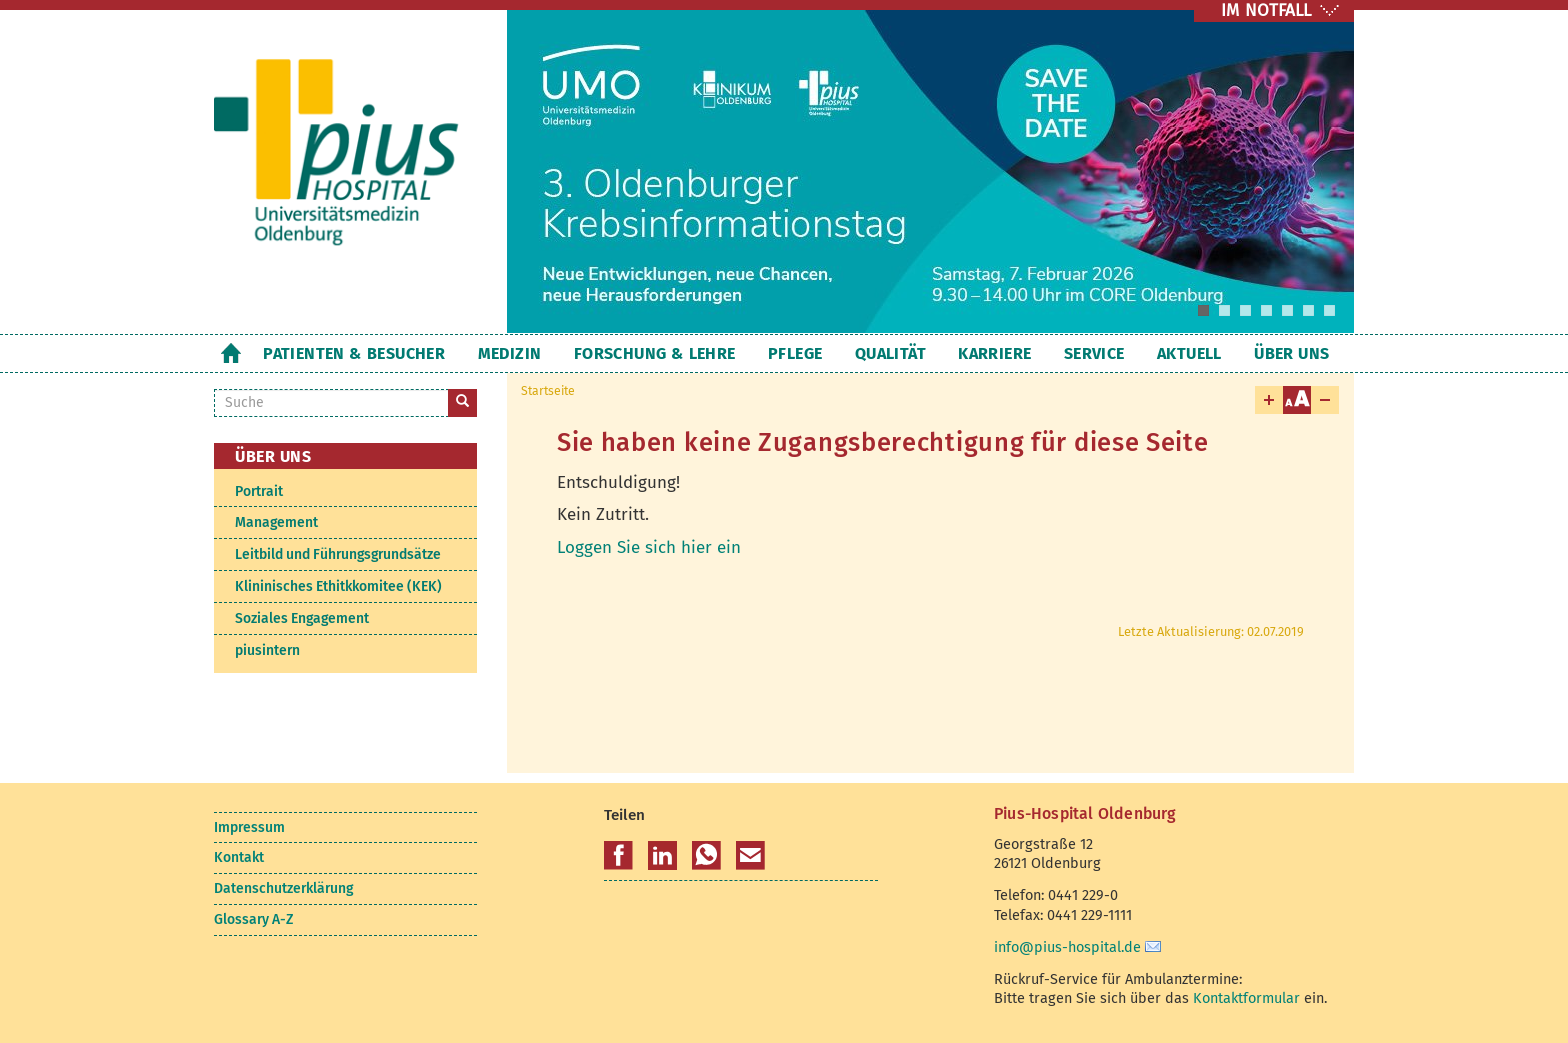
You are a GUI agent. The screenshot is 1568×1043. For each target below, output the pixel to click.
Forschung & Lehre (655, 353)
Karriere (994, 353)
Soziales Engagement (302, 618)
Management (276, 522)
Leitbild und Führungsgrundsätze (338, 554)
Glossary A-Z (253, 919)
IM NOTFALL (1266, 10)
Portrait (259, 491)
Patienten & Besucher (354, 353)
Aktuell (1189, 353)
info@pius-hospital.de (1067, 947)
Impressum (249, 827)
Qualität (890, 353)
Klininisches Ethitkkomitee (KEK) (338, 586)
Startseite (230, 353)
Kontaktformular (1246, 998)
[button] (618, 856)
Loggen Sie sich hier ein (649, 547)
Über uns (1291, 353)
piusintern (267, 650)
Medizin (510, 353)
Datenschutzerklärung (283, 888)
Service (1094, 353)
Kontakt (239, 857)
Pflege (795, 353)
